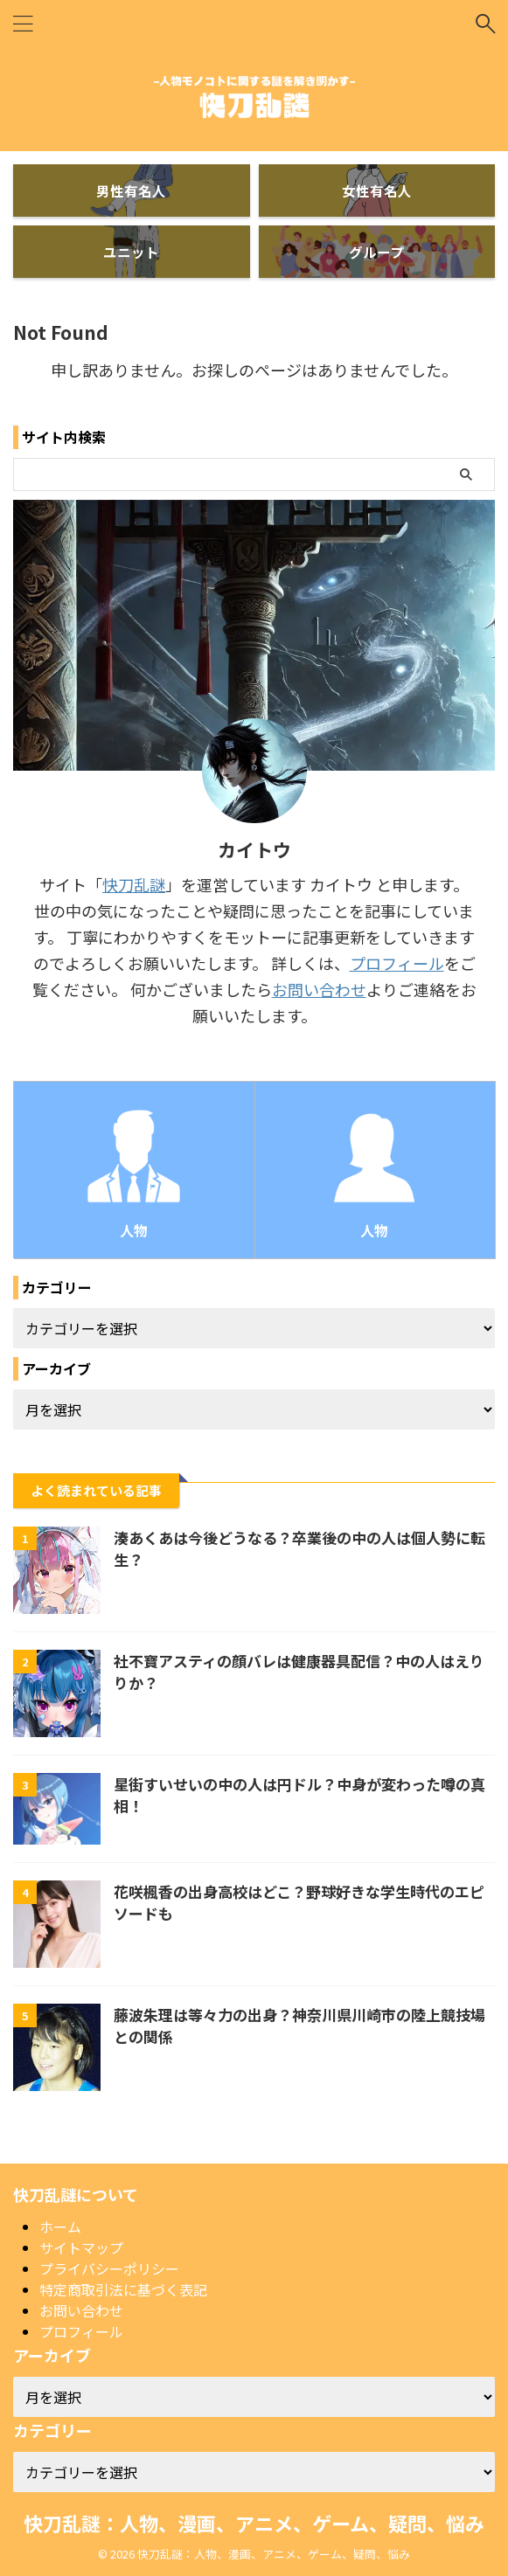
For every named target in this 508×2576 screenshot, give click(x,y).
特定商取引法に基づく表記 (123, 2288)
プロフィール (397, 963)
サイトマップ (81, 2246)
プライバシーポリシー (109, 2267)
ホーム (60, 2225)
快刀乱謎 (133, 884)
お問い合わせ (319, 989)
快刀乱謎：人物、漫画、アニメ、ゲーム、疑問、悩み (254, 2522)
